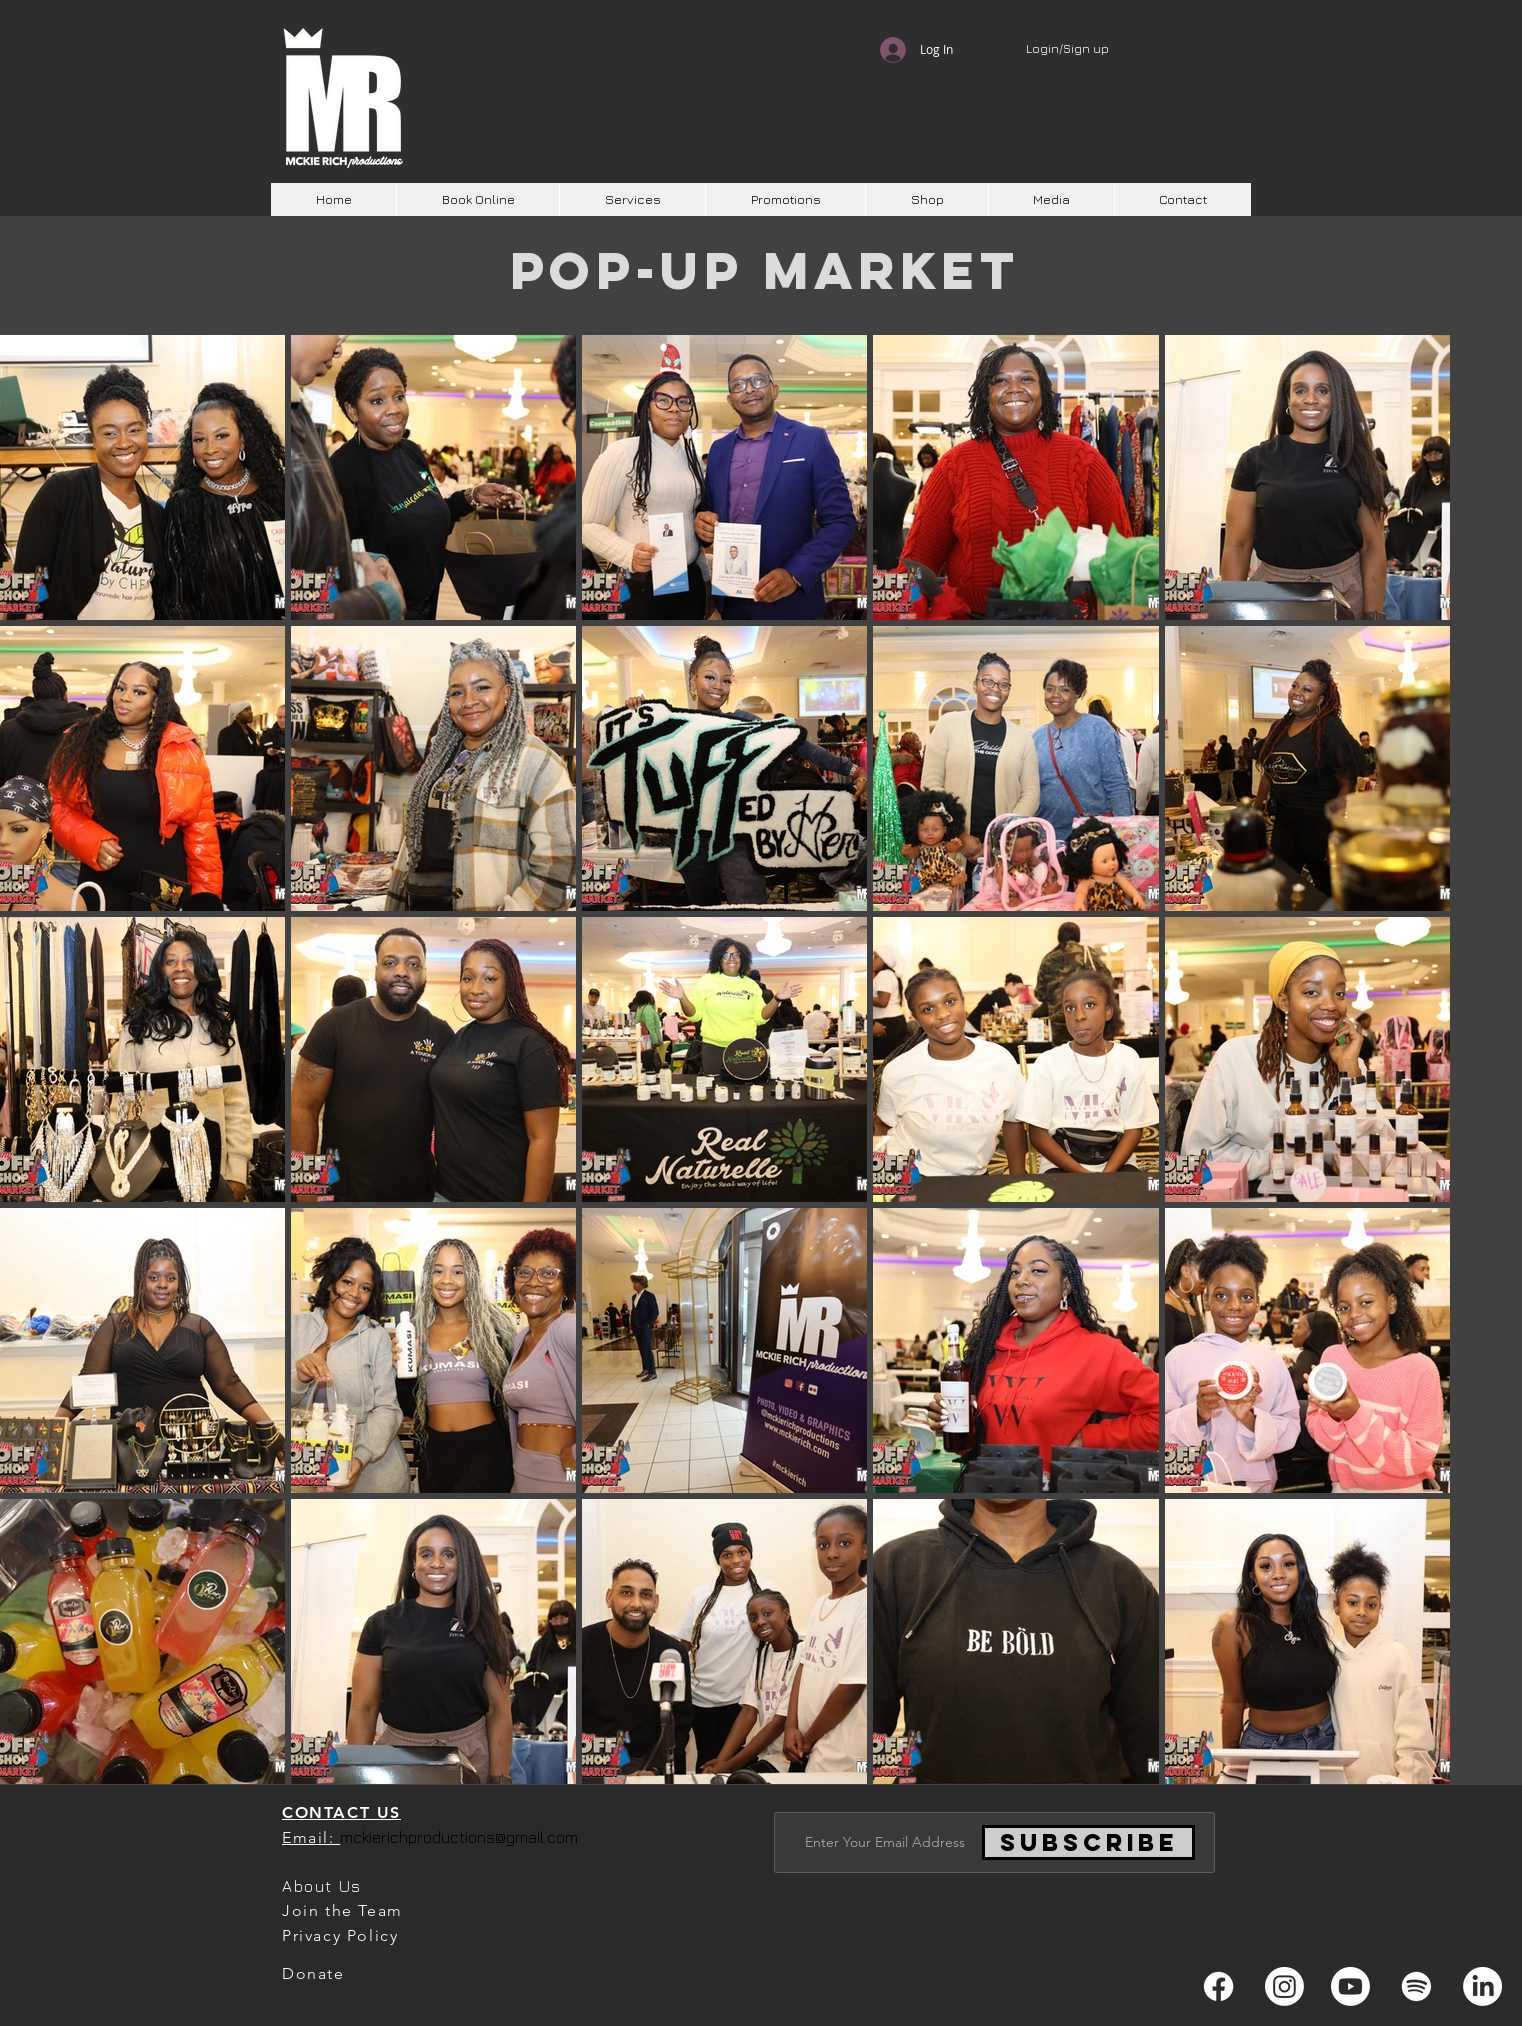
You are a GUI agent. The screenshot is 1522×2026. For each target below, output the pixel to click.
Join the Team (342, 1910)
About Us (322, 1886)
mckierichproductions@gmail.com (459, 1837)
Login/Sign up (1067, 48)
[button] (632, 199)
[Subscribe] (1088, 1842)
